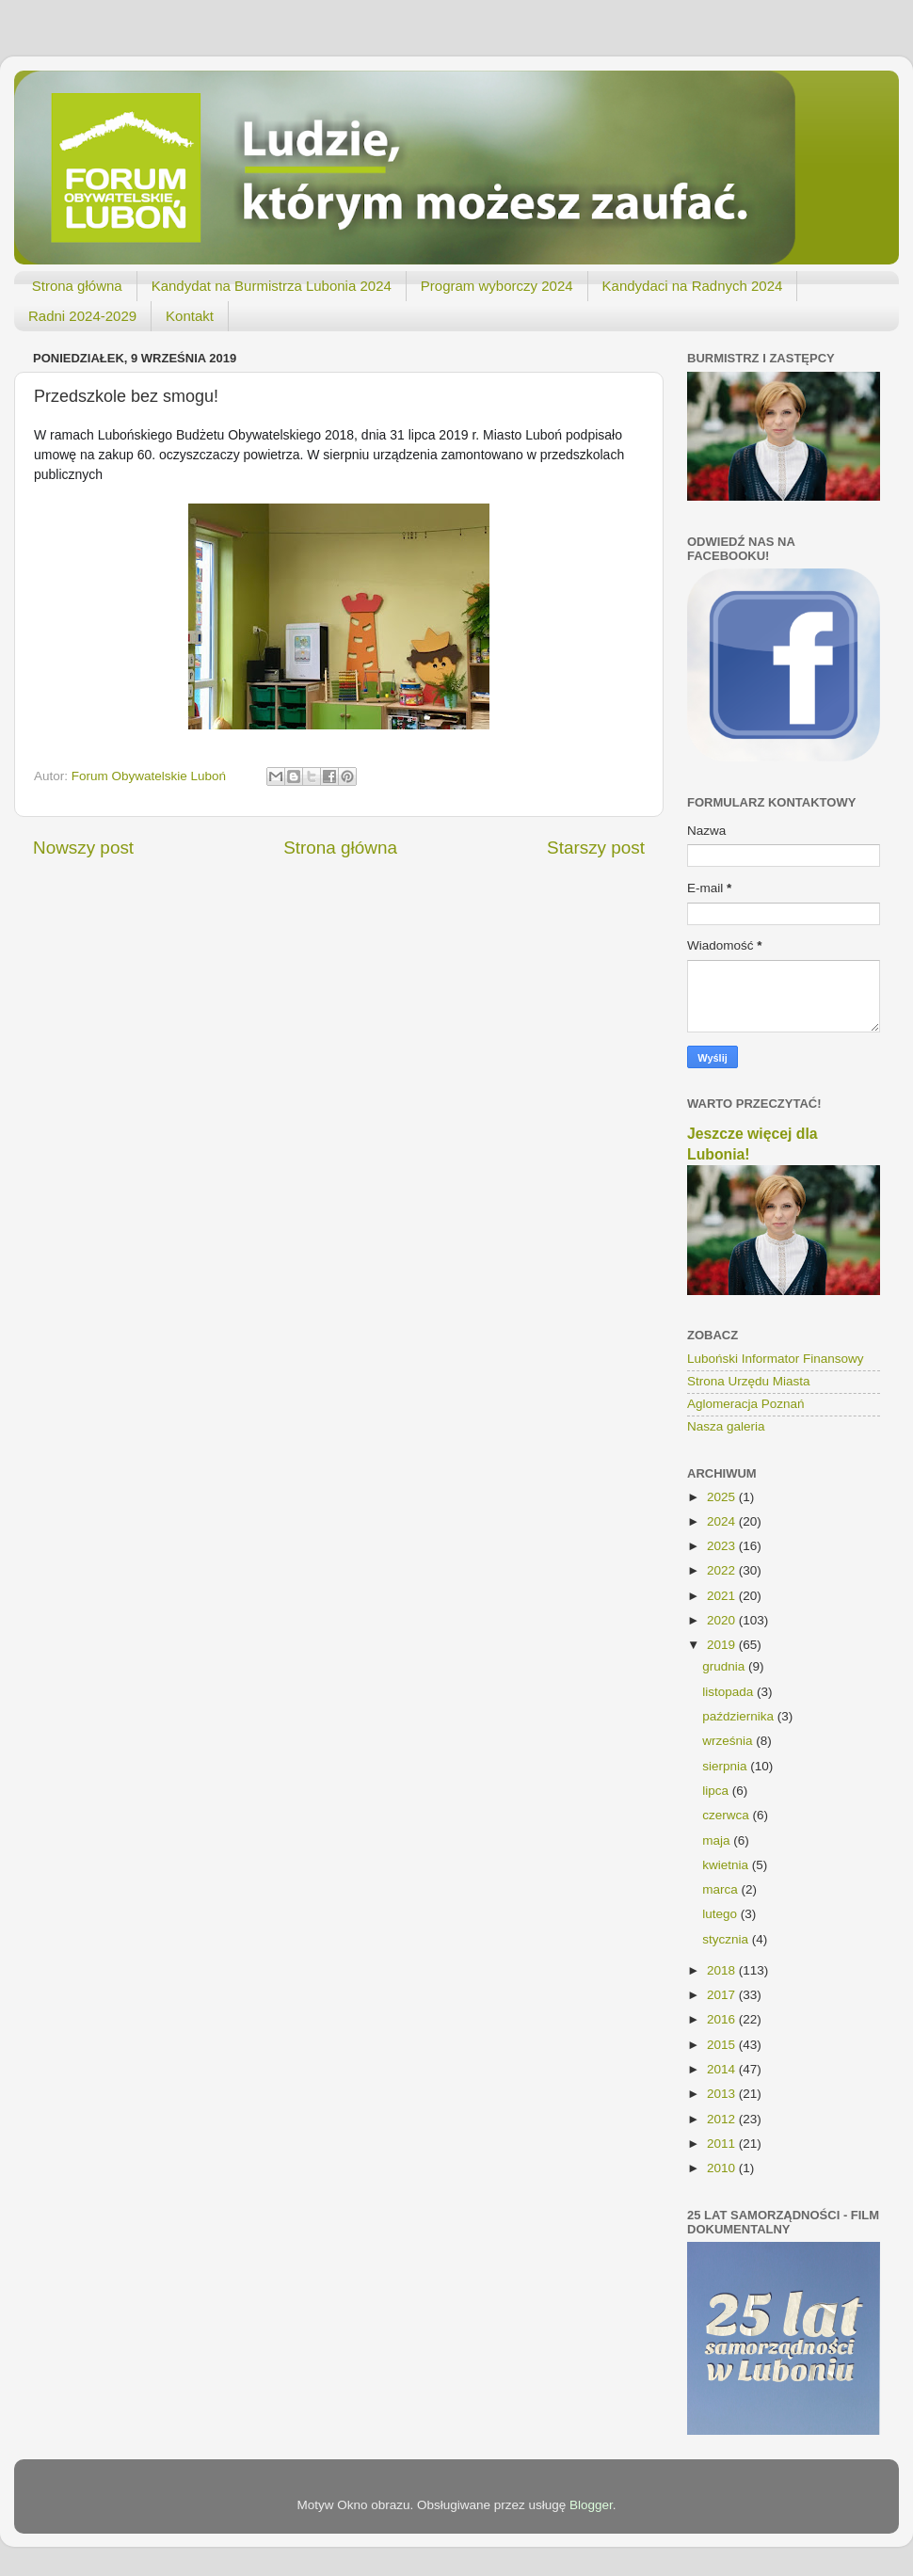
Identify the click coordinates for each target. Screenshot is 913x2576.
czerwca (727, 1815)
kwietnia (727, 1865)
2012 (723, 2119)
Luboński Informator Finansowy (775, 1359)
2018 (723, 1970)
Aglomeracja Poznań (746, 1404)
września (729, 1741)
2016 (723, 2019)
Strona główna (77, 286)
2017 (723, 1995)
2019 (723, 1645)
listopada (729, 1692)
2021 (723, 1596)
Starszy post (596, 847)
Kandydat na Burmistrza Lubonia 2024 (272, 286)
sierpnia (726, 1766)
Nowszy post (83, 847)
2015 (723, 2045)
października (739, 1716)
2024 (723, 1521)
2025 (723, 1497)
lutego (721, 1914)
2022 (723, 1570)
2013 (723, 2094)
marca (721, 1889)
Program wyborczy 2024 (497, 286)
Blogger (591, 2505)
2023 (723, 1546)
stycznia (727, 1939)
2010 (723, 2168)
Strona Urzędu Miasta (748, 1381)
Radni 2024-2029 (82, 316)
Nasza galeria (726, 1426)
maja (717, 1840)
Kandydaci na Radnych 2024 (692, 286)
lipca (717, 1791)
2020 (723, 1620)
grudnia (725, 1666)
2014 (723, 2069)
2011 (723, 2143)
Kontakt (190, 316)
